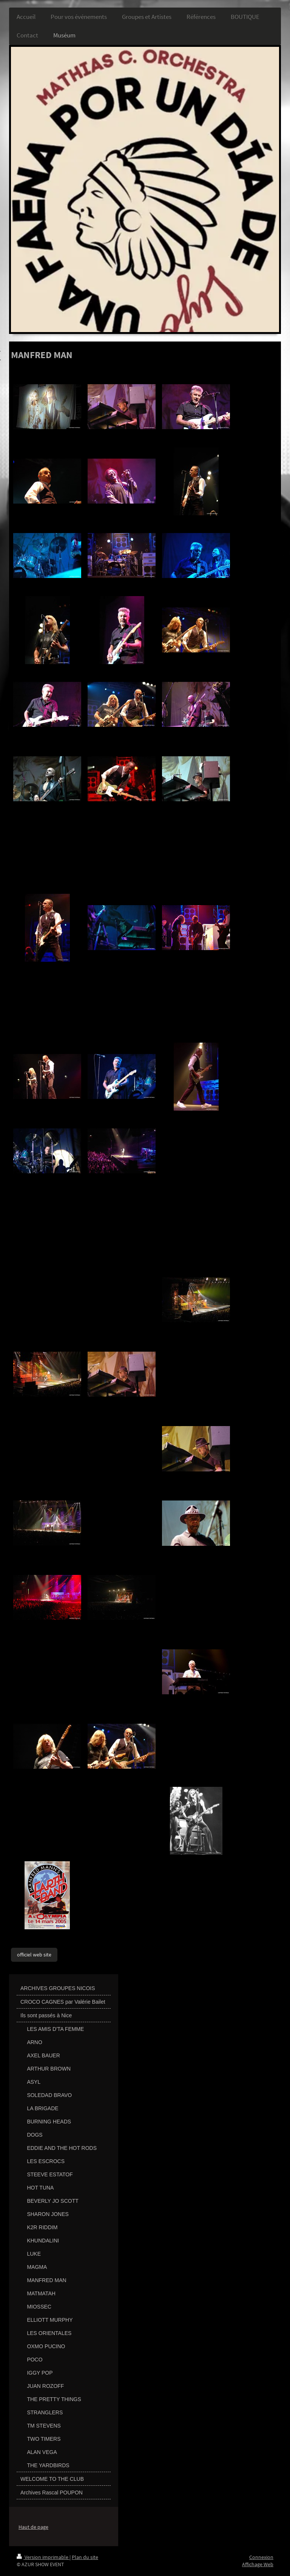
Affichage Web (257, 2564)
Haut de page (33, 2526)
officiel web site (34, 1954)
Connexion (261, 2557)
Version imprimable (43, 2557)
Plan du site (85, 2557)
